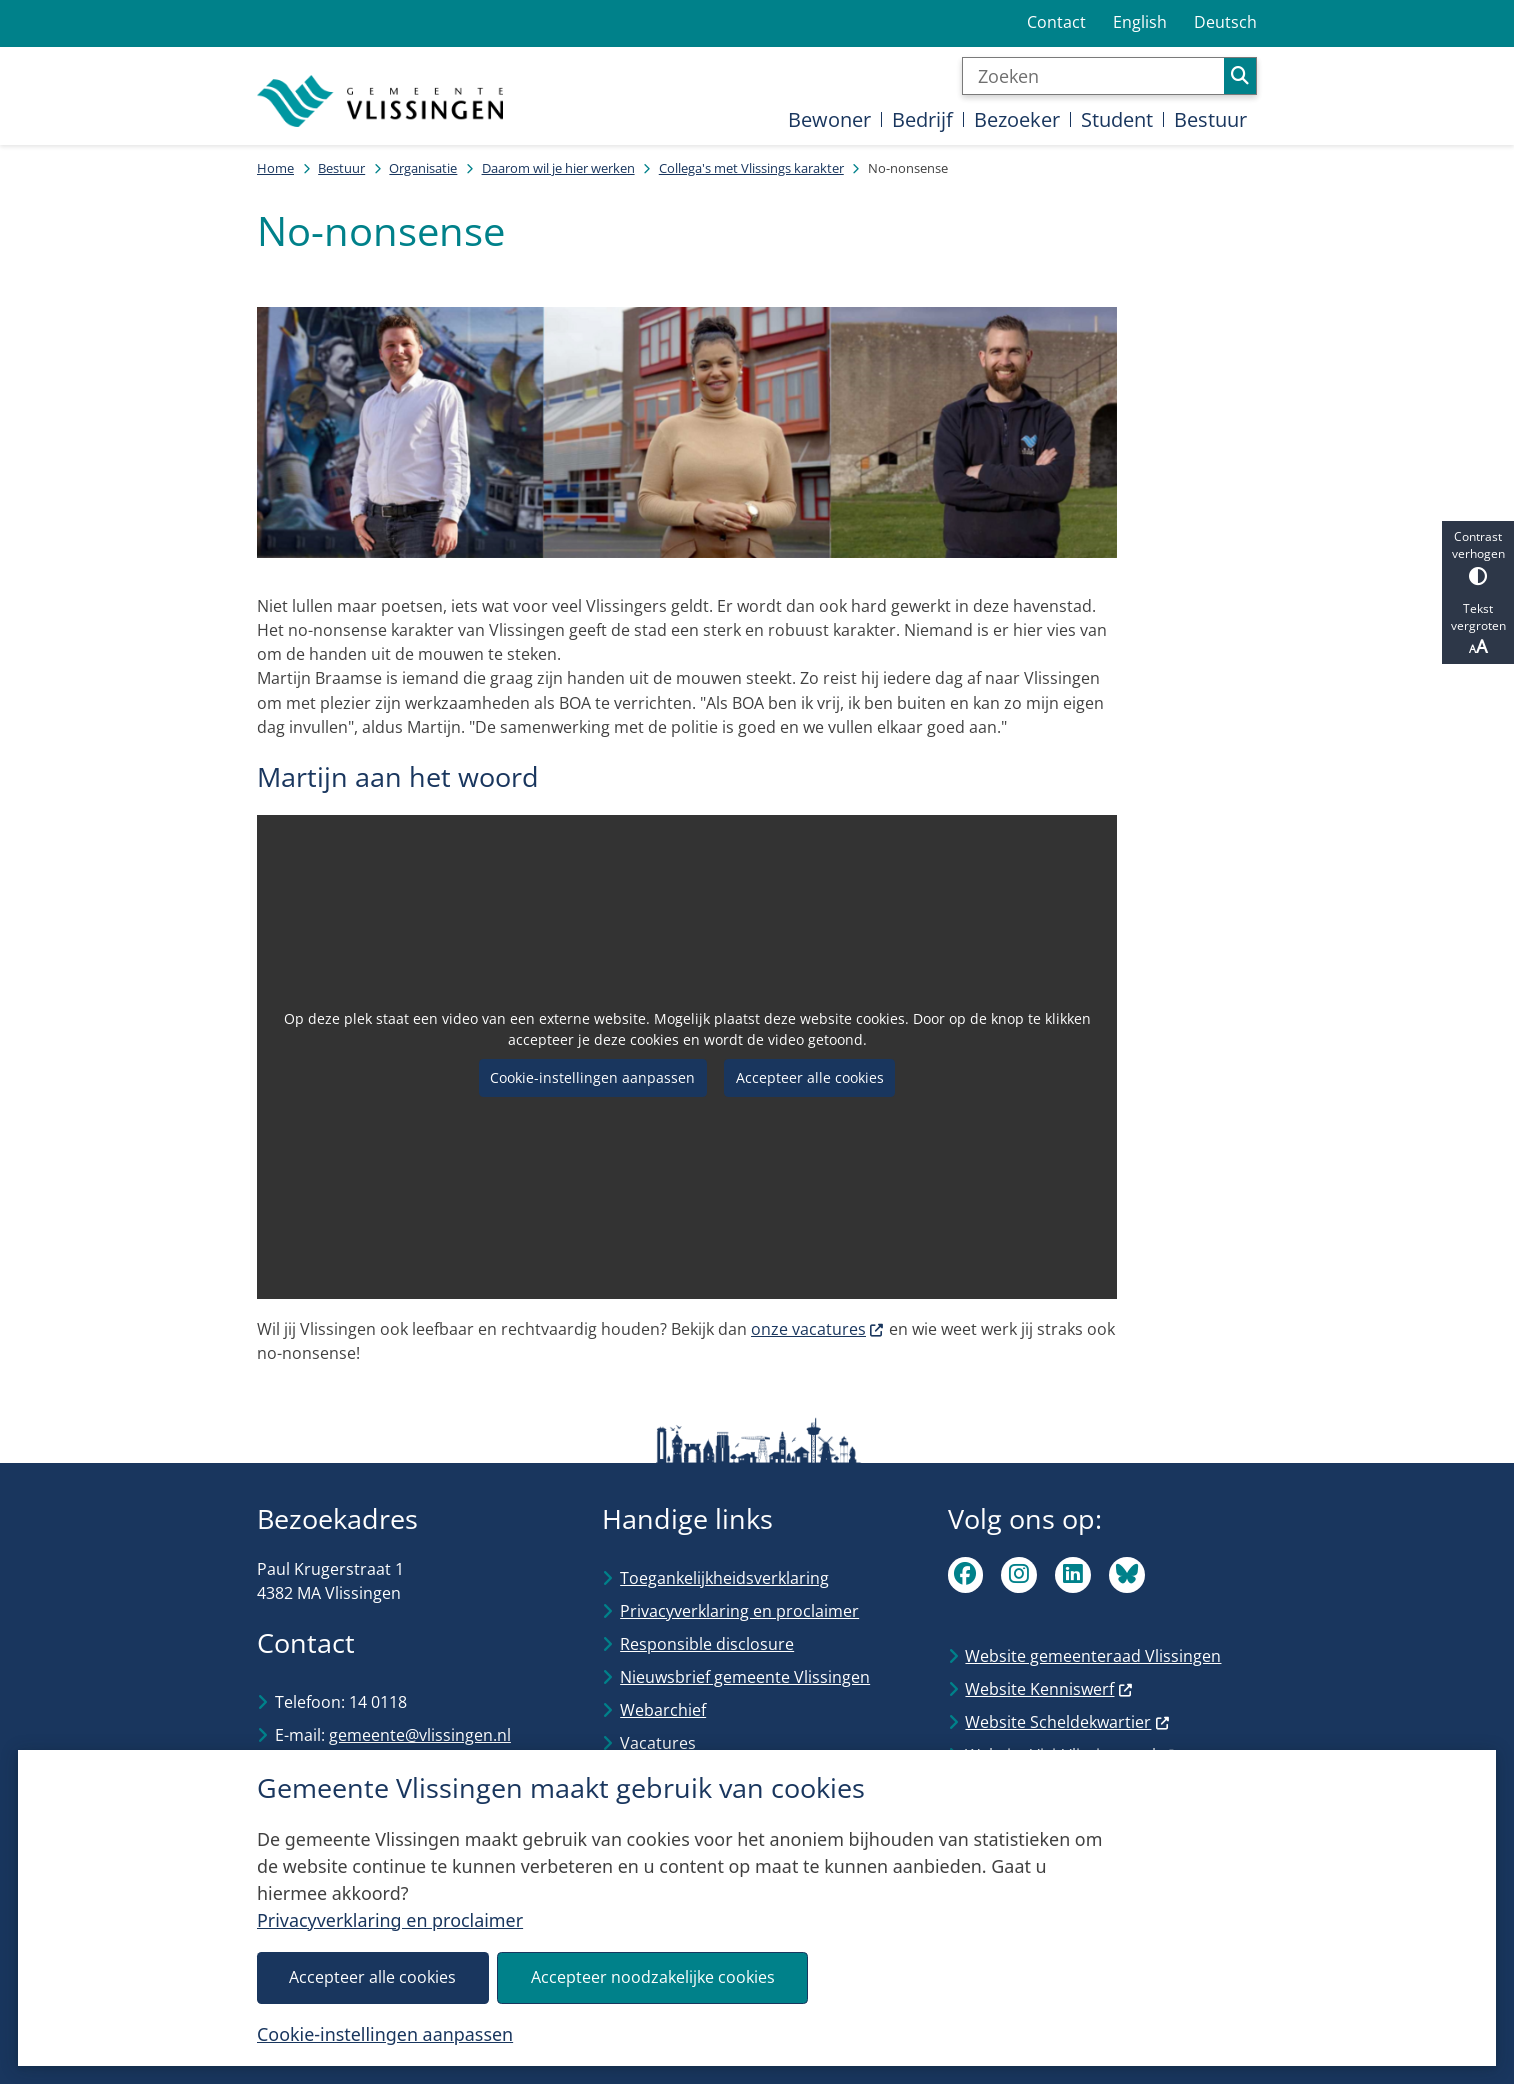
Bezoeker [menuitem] (1017, 119)
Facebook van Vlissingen (966, 1575)
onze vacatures (818, 1329)
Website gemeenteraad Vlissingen (1093, 1656)
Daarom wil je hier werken (558, 168)
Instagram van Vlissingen (1019, 1575)
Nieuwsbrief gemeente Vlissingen (745, 1677)
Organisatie (423, 168)
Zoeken (1240, 76)
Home (275, 168)
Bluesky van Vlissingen (1127, 1575)
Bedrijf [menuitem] (922, 119)
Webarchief (663, 1710)
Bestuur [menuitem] (1210, 119)
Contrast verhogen (1478, 556)
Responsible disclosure (707, 1644)
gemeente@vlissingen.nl (420, 1735)
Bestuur (341, 168)
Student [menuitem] (1117, 119)
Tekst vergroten (1478, 629)
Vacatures (658, 1743)
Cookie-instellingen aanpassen (385, 2034)
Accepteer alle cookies (372, 1977)
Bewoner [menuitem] (829, 119)
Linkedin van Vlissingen (1073, 1575)
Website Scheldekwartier (1067, 1722)
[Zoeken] (1093, 76)
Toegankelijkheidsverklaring (724, 1578)
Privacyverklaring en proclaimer (390, 1920)
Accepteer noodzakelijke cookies (653, 1977)
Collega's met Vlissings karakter (751, 168)
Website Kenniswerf (1049, 1689)
